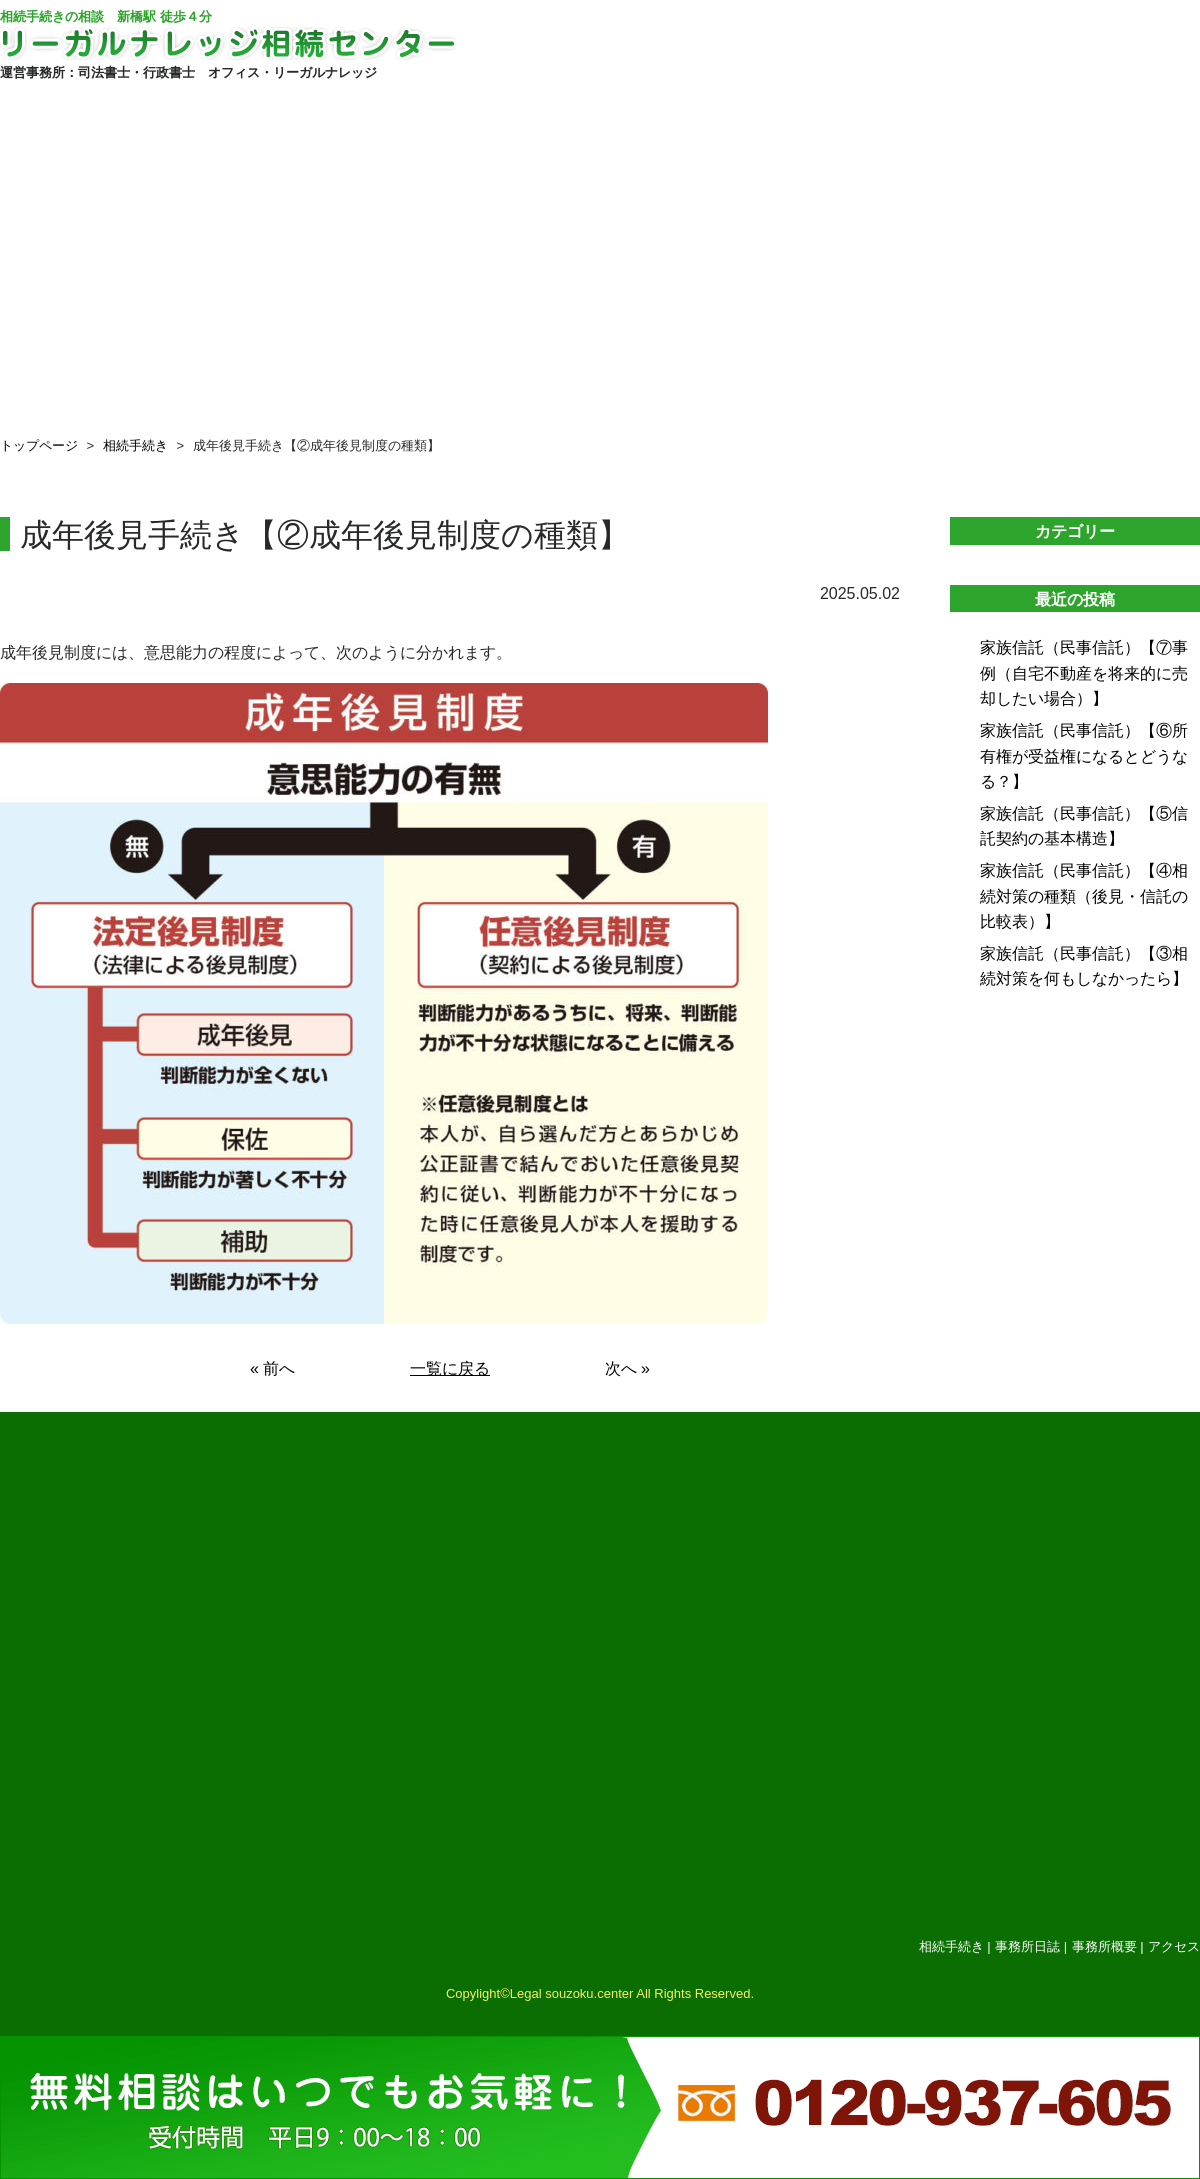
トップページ (39, 445)
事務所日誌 (1027, 1946)
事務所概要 (1104, 1946)
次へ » (627, 1368)
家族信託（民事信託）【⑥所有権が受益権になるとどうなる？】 (1084, 756)
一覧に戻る (450, 1368)
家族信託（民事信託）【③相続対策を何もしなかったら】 (1084, 966)
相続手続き (135, 445)
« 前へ (272, 1368)
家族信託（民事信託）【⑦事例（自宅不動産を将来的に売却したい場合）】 (1084, 673)
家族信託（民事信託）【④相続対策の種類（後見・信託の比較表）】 (1084, 896)
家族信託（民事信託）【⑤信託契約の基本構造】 (1084, 826)
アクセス (1174, 1946)
